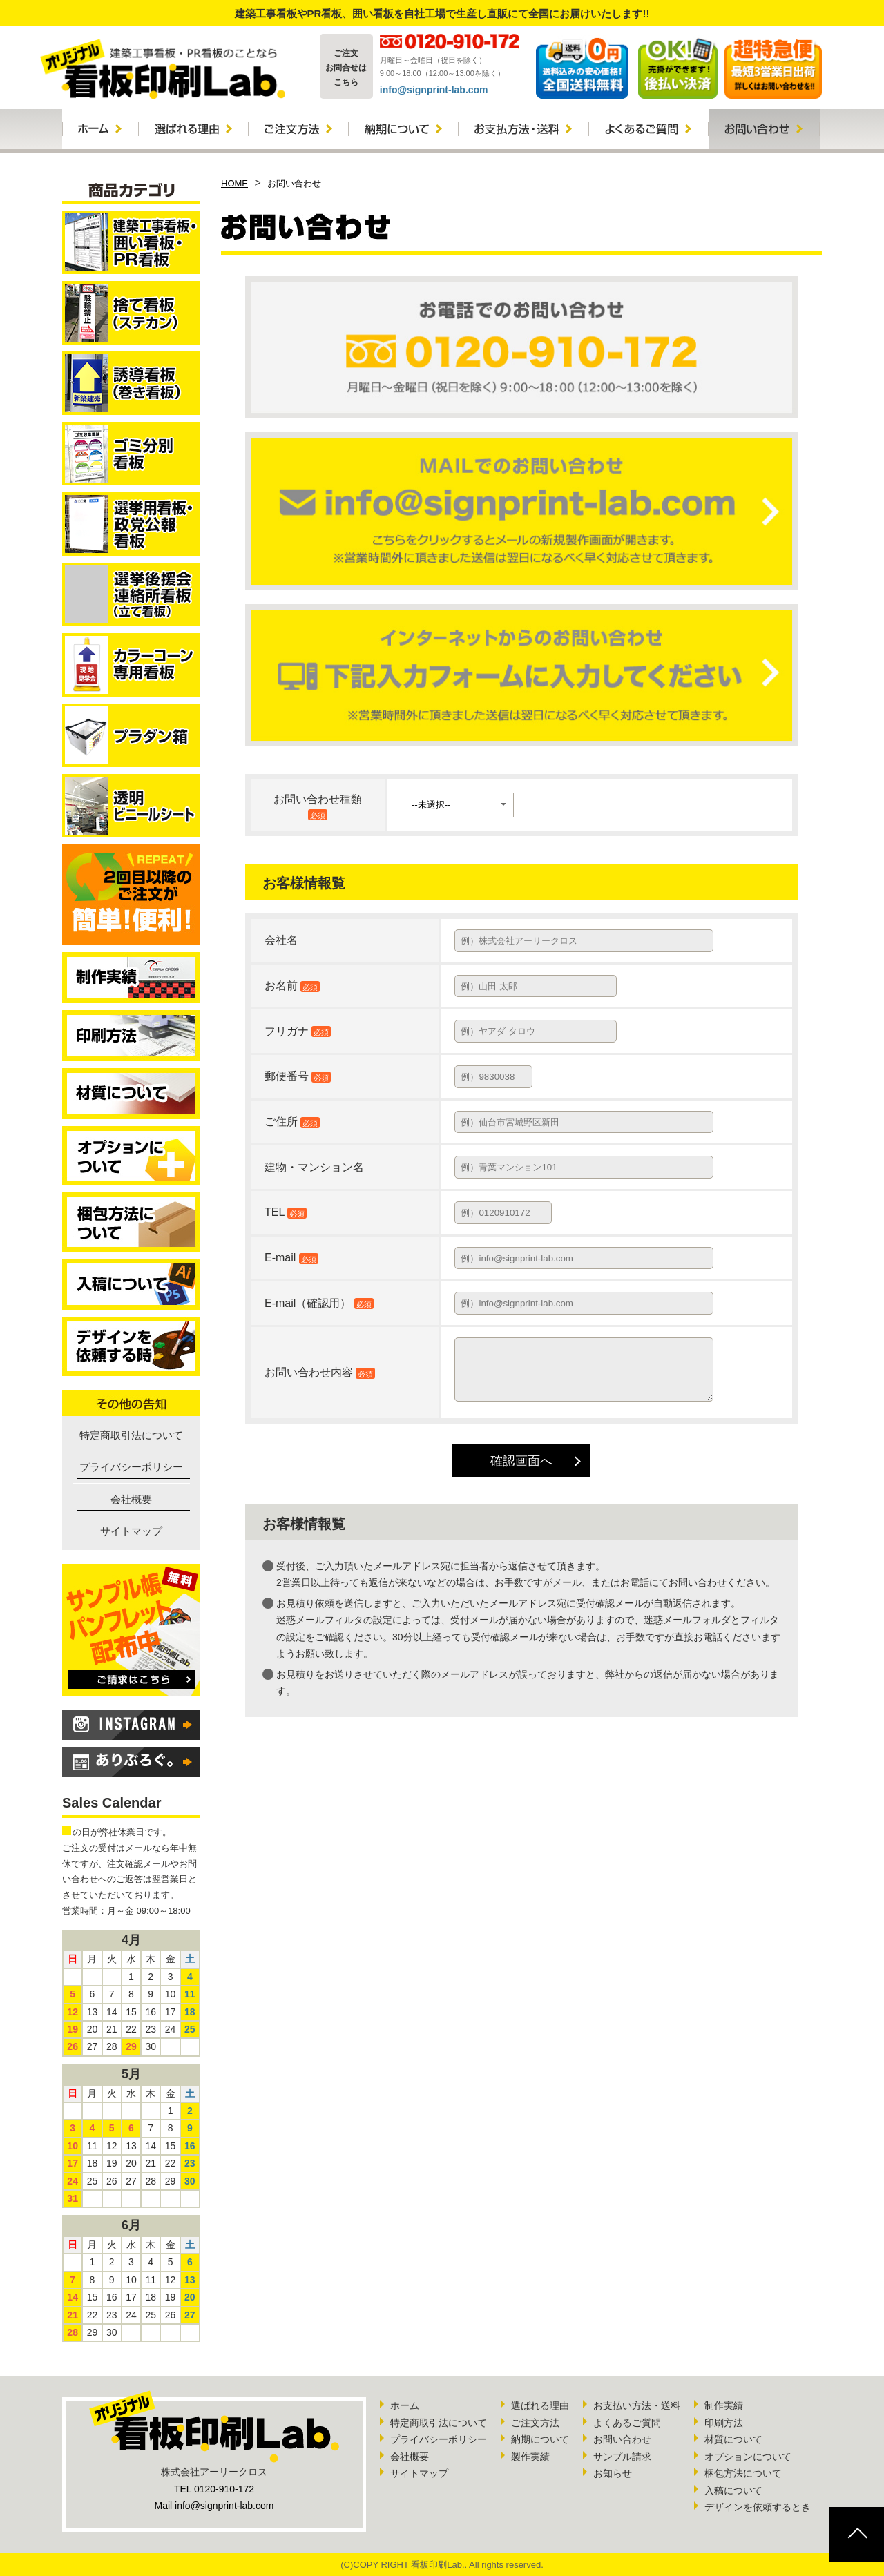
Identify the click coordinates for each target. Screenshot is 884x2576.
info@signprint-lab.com (434, 89)
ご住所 (292, 1121)
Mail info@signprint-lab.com (214, 2505)
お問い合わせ (622, 2439)
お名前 (292, 985)
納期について (540, 2439)
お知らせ (612, 2473)
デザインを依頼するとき (757, 2506)
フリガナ (298, 1031)
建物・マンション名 (314, 1167)
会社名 (281, 940)
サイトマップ (131, 1531)
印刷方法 (723, 2422)
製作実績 (530, 2456)
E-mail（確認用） (319, 1303)
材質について (733, 2439)
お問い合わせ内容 (309, 1372)
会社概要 (131, 1499)
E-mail (291, 1257)
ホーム (404, 2405)
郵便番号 (298, 1076)
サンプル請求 (622, 2456)
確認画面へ (521, 1461)
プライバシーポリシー (131, 1467)
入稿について (733, 2490)
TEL (286, 1212)
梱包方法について (743, 2473)
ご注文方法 (535, 2422)
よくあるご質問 (627, 2422)
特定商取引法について (131, 1435)
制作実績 (723, 2405)
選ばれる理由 (540, 2405)
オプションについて (747, 2456)
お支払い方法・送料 (636, 2405)
